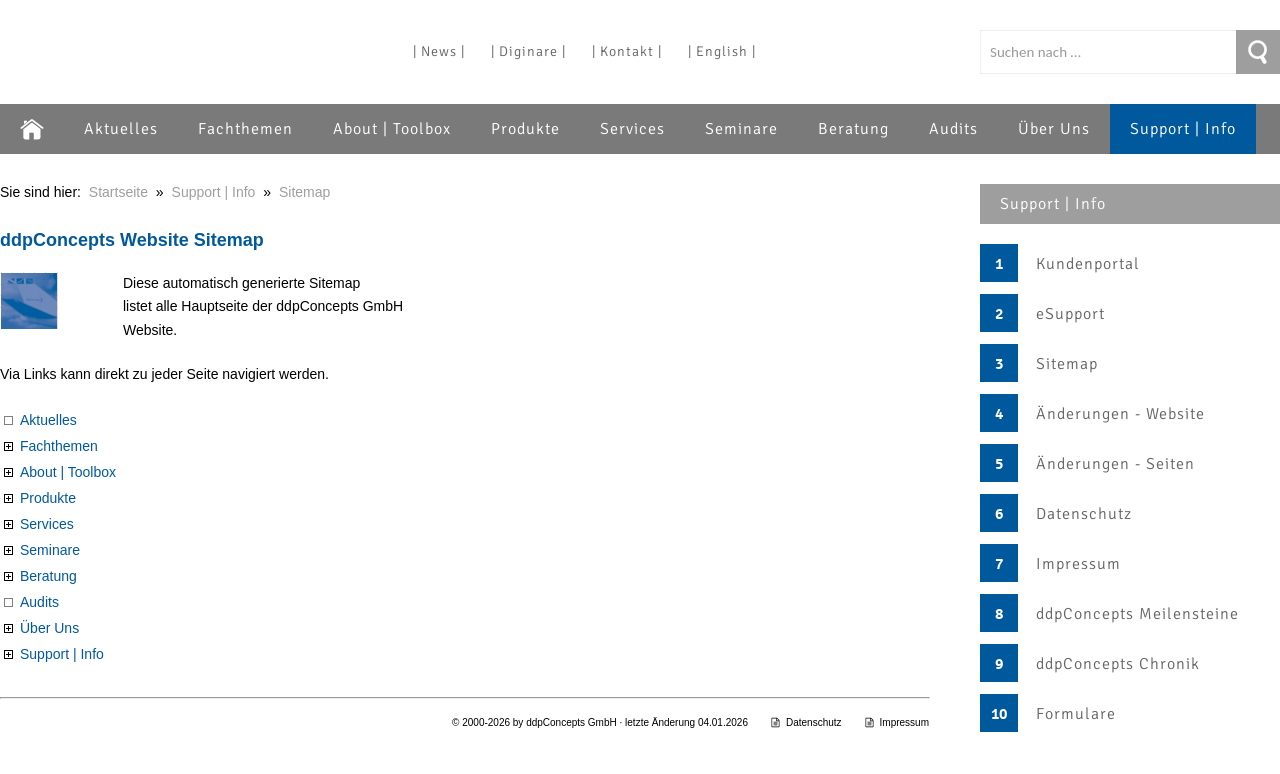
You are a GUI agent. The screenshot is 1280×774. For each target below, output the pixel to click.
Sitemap (1067, 364)
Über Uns (1054, 129)
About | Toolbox (392, 129)
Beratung (853, 129)
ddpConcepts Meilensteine (1137, 614)
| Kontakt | (627, 51)
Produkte (525, 129)
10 (999, 714)
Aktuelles (121, 129)
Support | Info (1183, 129)
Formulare (1076, 714)
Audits (953, 129)
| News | (439, 51)
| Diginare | (528, 51)
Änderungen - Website (1120, 414)
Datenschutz (1084, 514)
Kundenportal (1088, 264)
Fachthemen (245, 129)
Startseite (118, 192)
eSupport (1070, 314)
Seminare (741, 129)
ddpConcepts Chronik (1118, 664)
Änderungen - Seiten (1115, 464)
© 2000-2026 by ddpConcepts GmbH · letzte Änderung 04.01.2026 (600, 722)
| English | (722, 51)
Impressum (1078, 564)
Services (632, 129)
